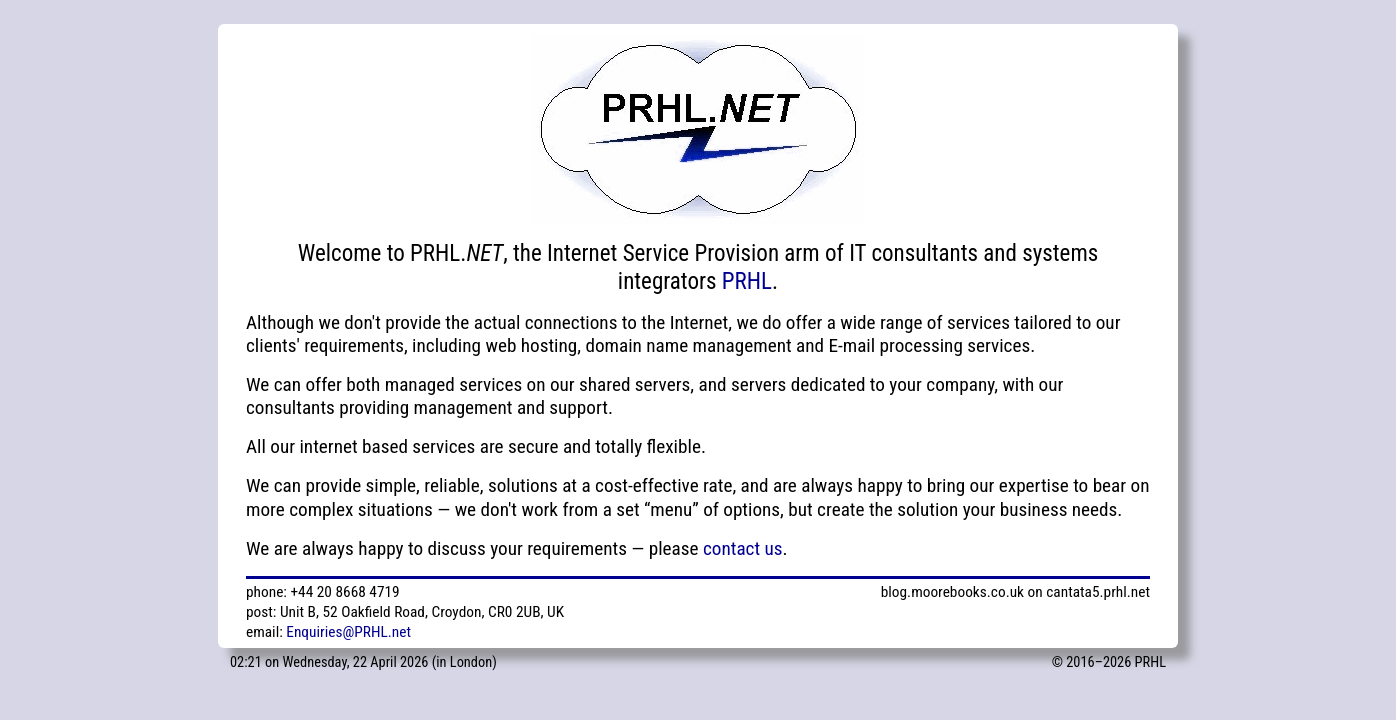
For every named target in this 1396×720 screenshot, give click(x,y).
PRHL (747, 281)
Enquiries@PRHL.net (348, 632)
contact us (743, 548)
